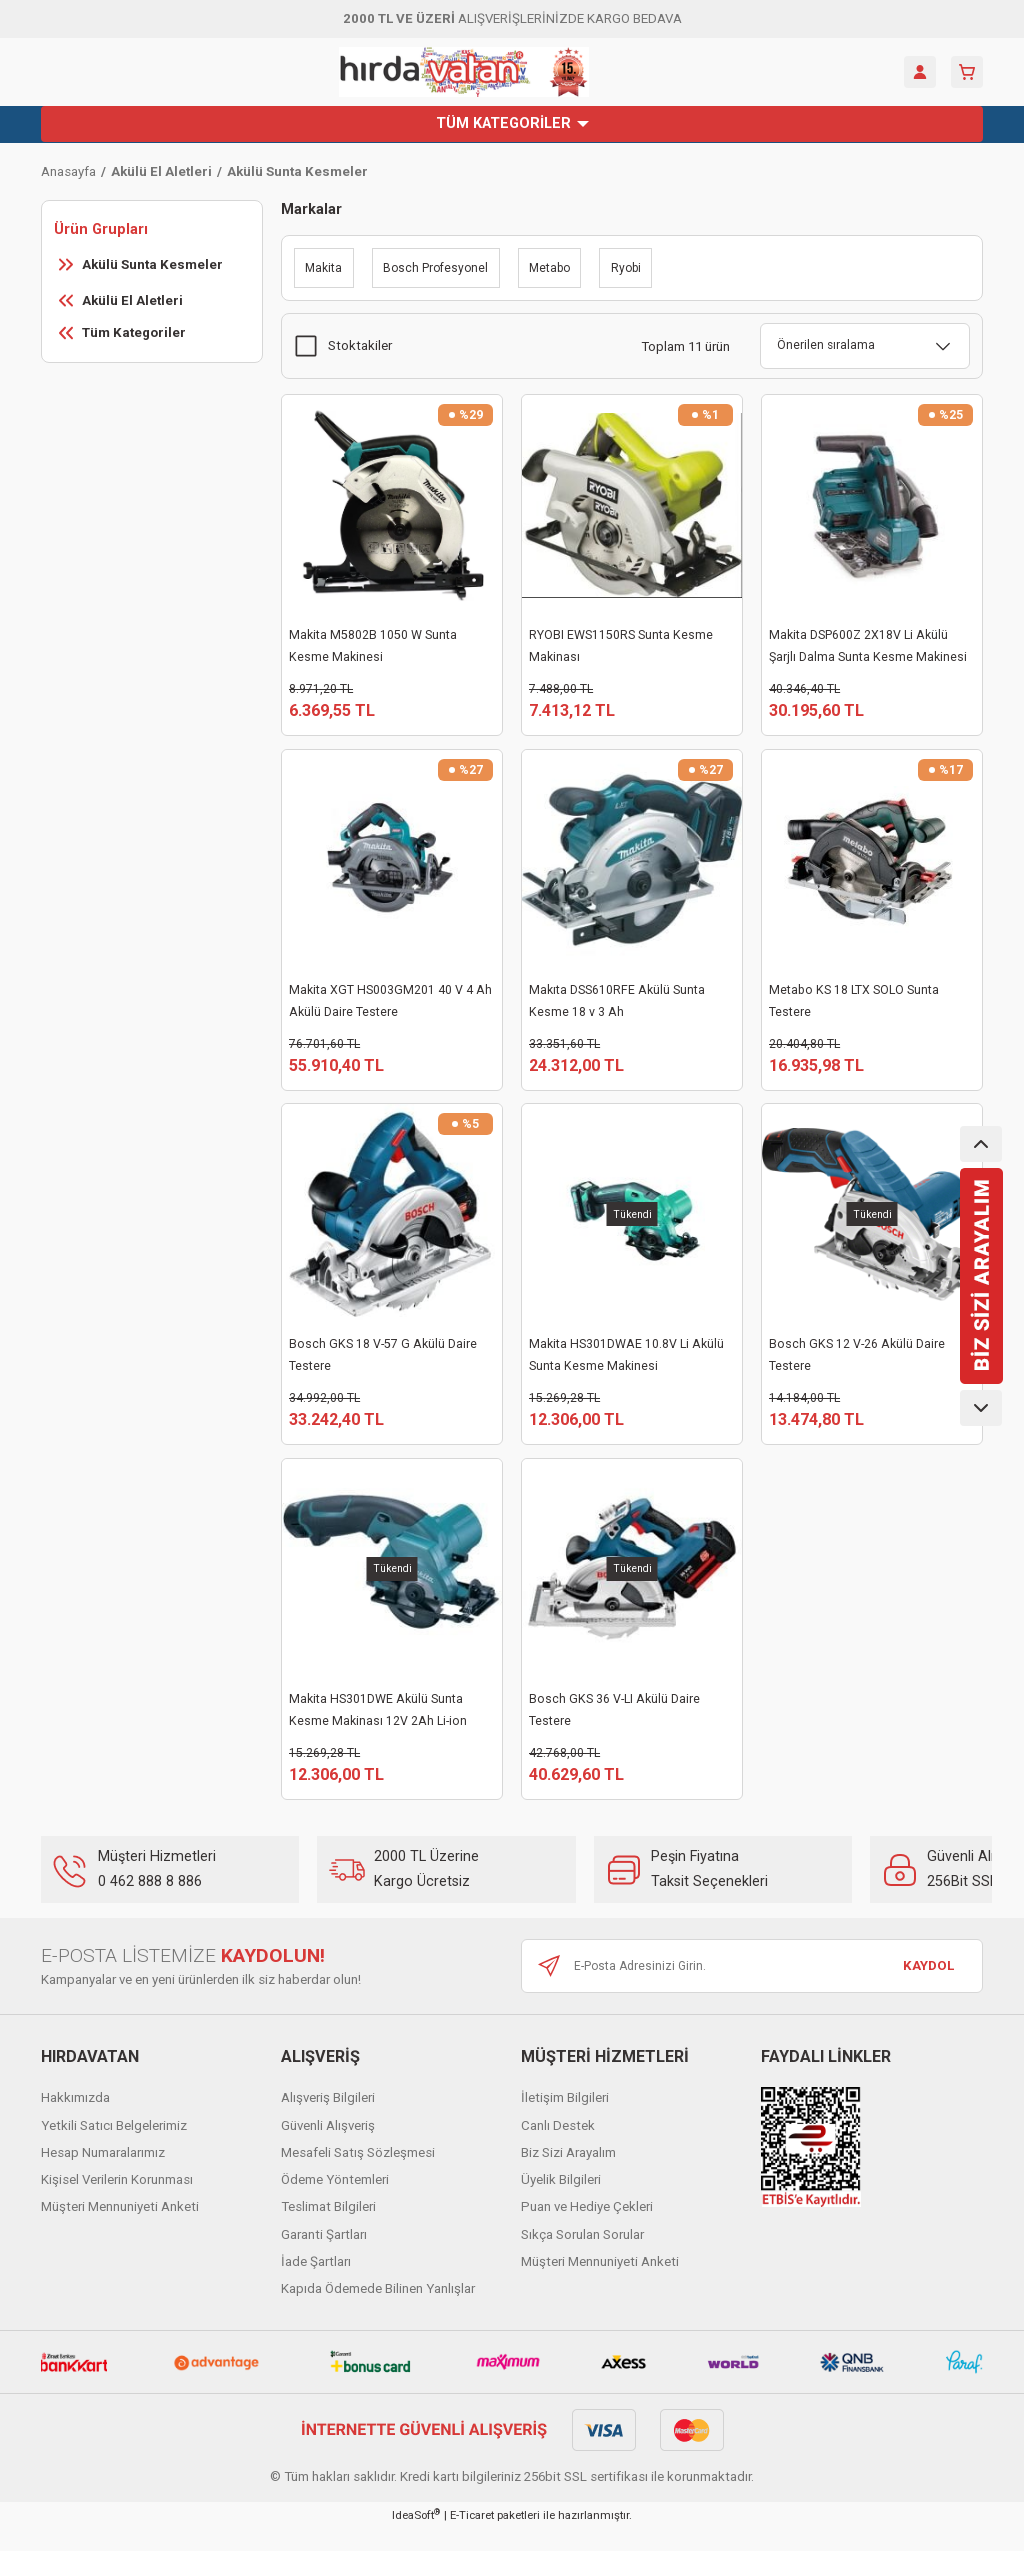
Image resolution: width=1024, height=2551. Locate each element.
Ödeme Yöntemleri (335, 2201)
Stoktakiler (360, 345)
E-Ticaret (472, 2537)
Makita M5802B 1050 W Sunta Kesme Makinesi (373, 646)
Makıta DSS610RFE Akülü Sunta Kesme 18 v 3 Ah (617, 1006)
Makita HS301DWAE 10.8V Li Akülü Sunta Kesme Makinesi (626, 1366)
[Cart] (967, 72)
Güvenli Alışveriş (328, 2147)
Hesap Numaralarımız (103, 2174)
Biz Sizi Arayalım (568, 2174)
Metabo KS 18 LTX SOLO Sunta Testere (854, 1006)
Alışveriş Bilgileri (328, 2119)
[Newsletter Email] (752, 1988)
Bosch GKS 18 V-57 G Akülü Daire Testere (383, 1366)
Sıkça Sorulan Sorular (582, 2256)
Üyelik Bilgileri (561, 2201)
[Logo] (464, 72)
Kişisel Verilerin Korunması (117, 2201)
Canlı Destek (558, 2147)
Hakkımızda (75, 2119)
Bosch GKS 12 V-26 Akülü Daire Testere (857, 1366)
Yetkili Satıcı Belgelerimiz (114, 2147)
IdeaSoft (416, 2536)
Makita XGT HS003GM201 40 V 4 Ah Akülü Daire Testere (390, 1006)
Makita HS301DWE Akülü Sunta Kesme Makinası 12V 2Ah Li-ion (378, 1726)
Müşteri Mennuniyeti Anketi (120, 2228)
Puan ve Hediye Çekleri (587, 2228)
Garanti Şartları (324, 2256)
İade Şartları (316, 2283)
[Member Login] (920, 72)
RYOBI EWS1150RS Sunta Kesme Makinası (621, 646)
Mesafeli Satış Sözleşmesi (358, 2174)
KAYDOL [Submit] (928, 1987)
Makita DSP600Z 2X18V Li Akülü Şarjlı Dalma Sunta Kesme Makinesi (868, 646)
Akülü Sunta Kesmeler (297, 171)
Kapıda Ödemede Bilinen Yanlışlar (378, 2310)
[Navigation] (512, 124)
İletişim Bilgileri (565, 2119)
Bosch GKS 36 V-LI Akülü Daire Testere (614, 1726)
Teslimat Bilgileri (328, 2228)
